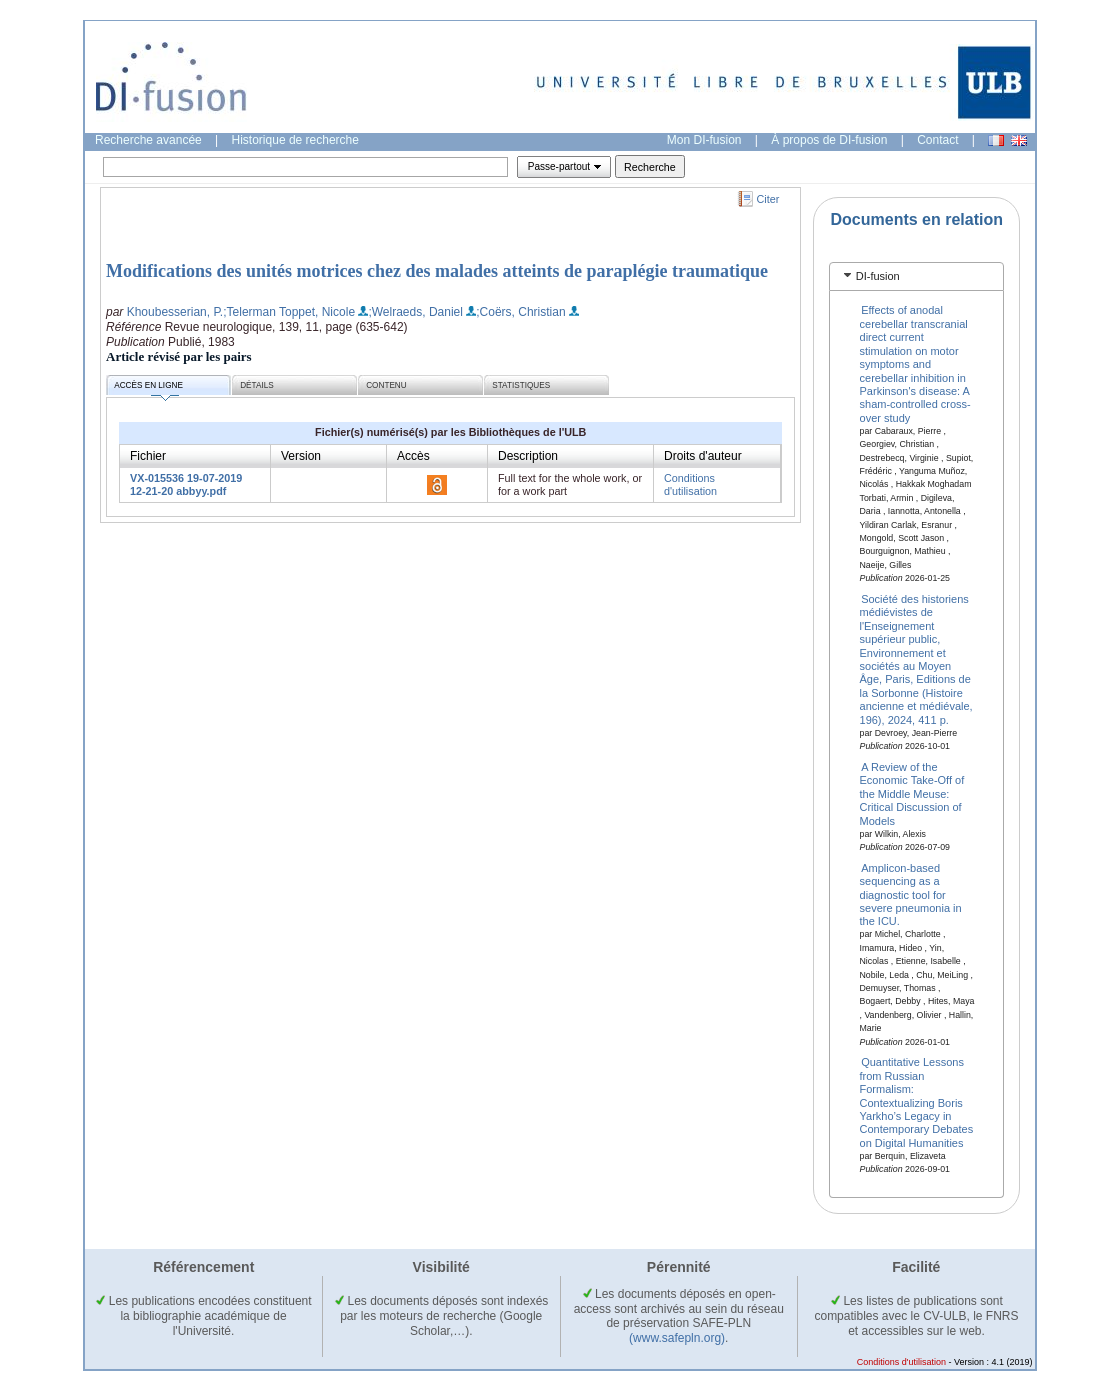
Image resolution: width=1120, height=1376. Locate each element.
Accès (413, 456)
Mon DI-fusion (704, 140)
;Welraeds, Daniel (415, 312)
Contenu (386, 385)
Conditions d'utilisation (690, 484)
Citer (768, 199)
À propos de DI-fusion (829, 140)
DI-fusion (878, 276)
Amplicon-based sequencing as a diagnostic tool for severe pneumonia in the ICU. (911, 894)
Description (528, 456)
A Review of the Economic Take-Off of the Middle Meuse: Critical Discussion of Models (912, 794)
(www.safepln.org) (677, 1338)
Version (301, 456)
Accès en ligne (148, 388)
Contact (937, 140)
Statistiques (521, 385)
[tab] (916, 276)
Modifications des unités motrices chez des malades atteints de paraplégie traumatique (437, 271)
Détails (257, 385)
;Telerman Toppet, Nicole (289, 312)
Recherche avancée (148, 140)
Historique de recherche (295, 140)
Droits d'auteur (703, 456)
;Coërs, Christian (520, 312)
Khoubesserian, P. (175, 312)
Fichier (148, 456)
